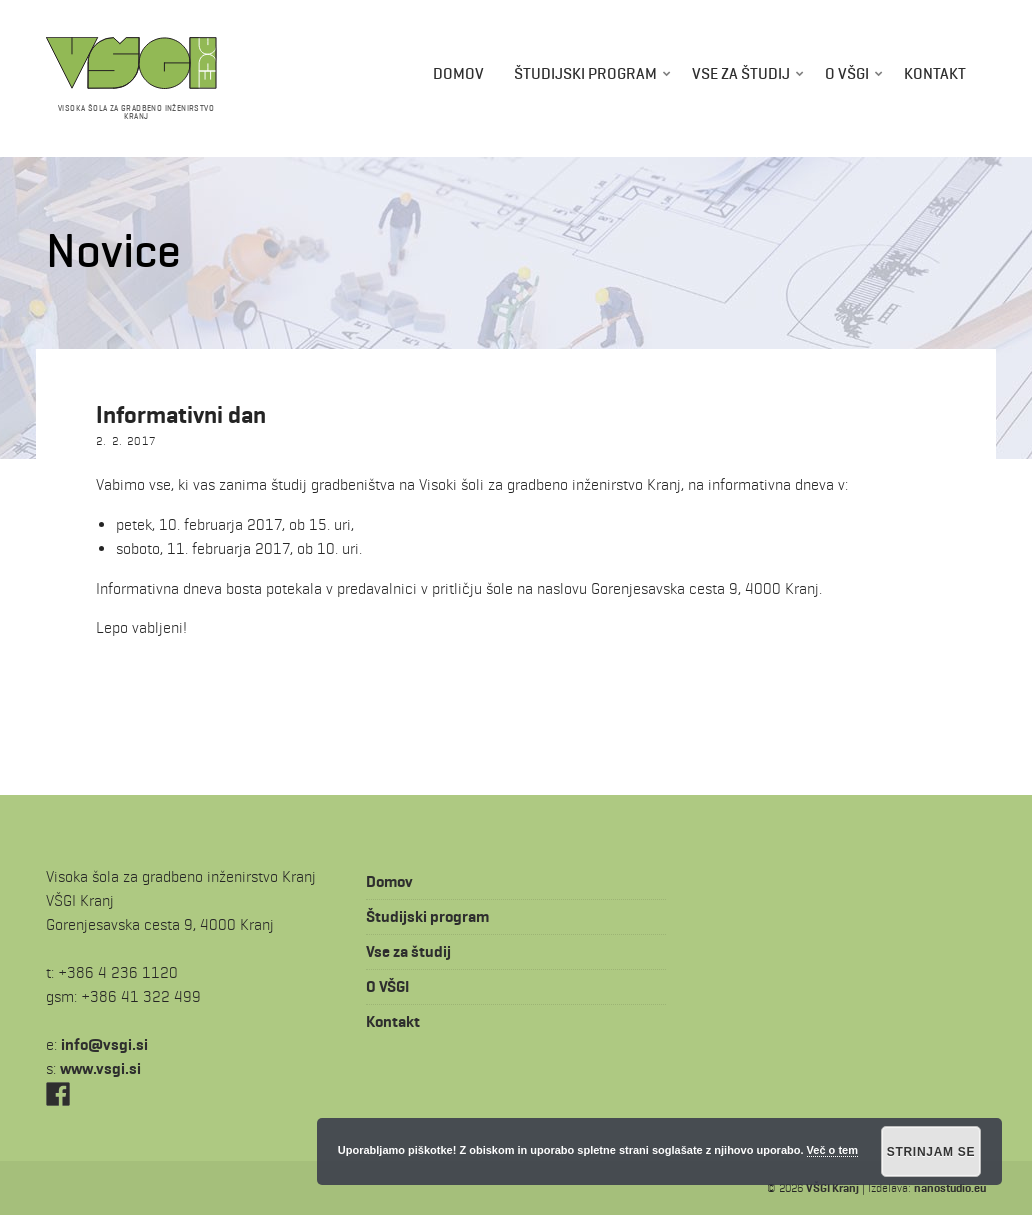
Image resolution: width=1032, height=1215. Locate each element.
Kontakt (935, 73)
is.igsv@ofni (104, 1044)
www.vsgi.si (100, 1068)
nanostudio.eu (950, 1187)
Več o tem (832, 1150)
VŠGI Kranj (832, 1187)
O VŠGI (847, 73)
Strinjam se (931, 1152)
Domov (458, 73)
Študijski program (585, 73)
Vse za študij (741, 73)
